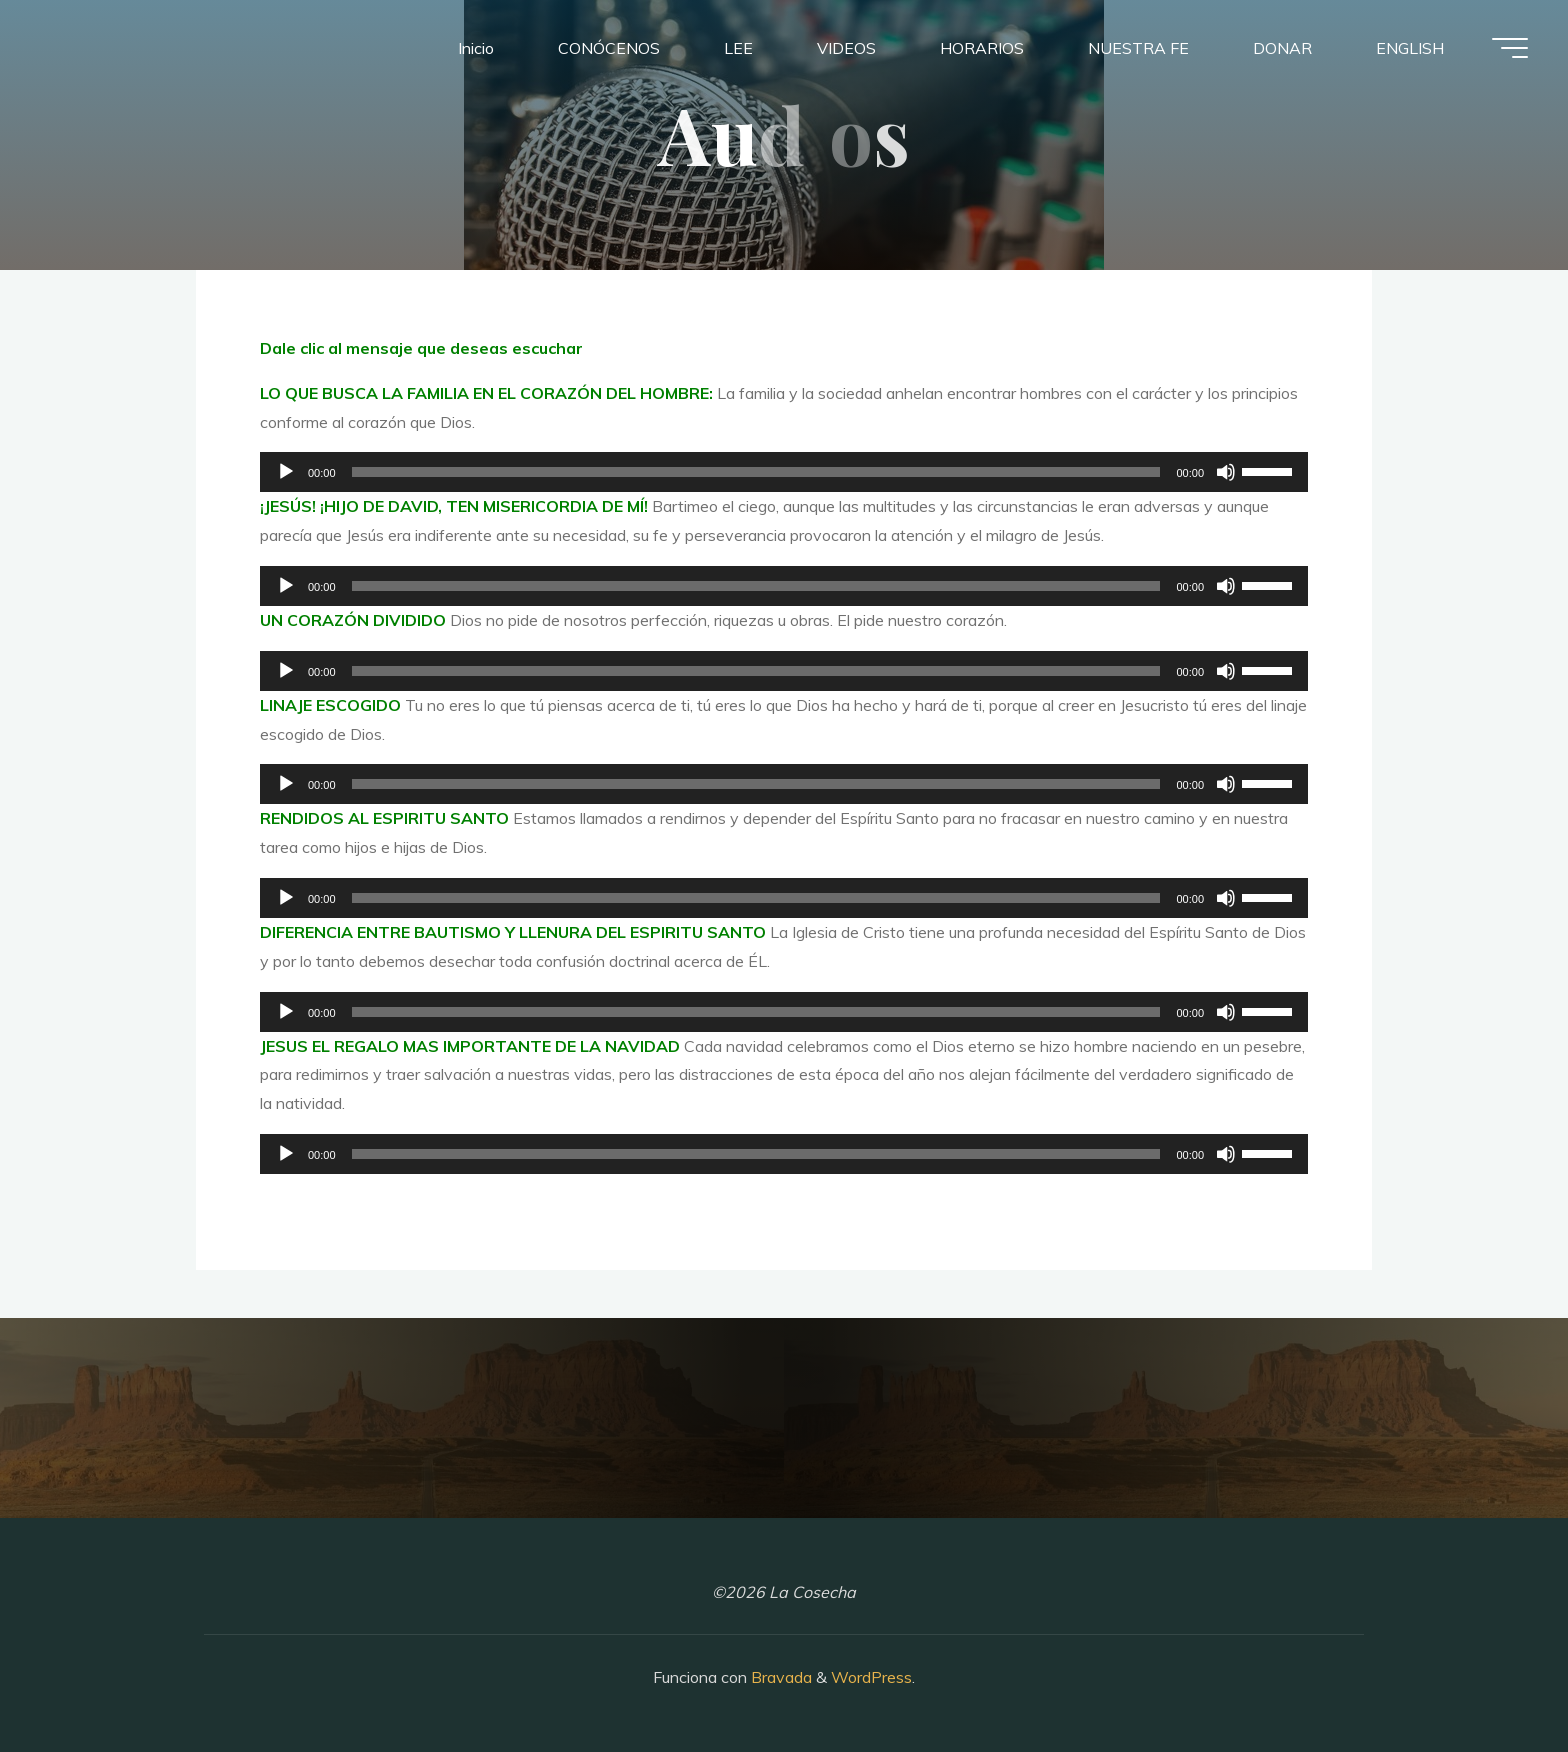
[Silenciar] (1226, 472)
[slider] (756, 472)
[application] (784, 472)
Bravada (779, 1677)
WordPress (871, 1677)
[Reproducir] (286, 472)
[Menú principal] (1510, 48)
